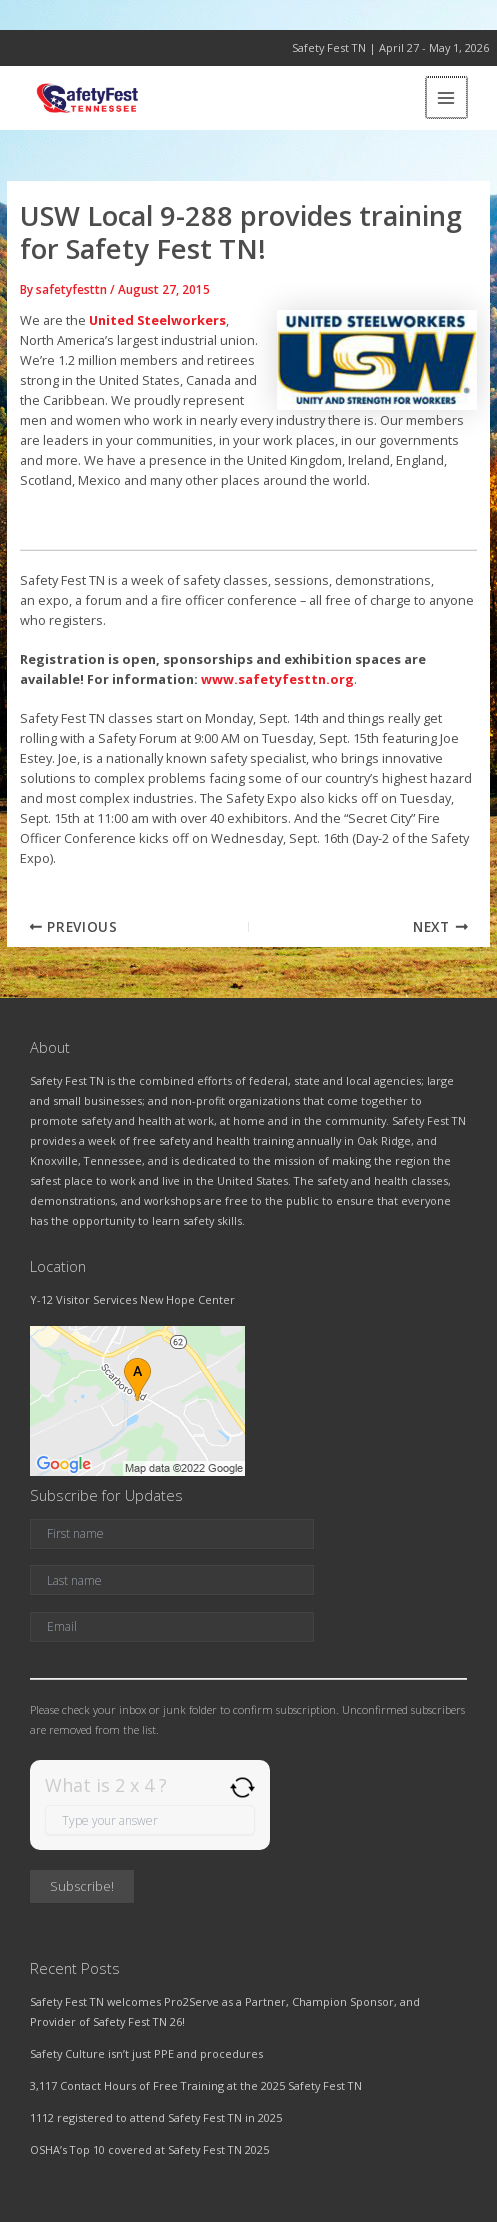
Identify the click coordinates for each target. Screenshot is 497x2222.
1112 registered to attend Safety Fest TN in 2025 (156, 2117)
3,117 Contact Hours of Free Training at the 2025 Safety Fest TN (196, 2085)
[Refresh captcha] (242, 1787)
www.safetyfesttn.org (277, 679)
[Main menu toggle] (447, 97)
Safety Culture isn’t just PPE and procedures (146, 2053)
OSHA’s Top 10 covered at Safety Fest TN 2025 (149, 2149)
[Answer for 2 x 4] (150, 1820)
